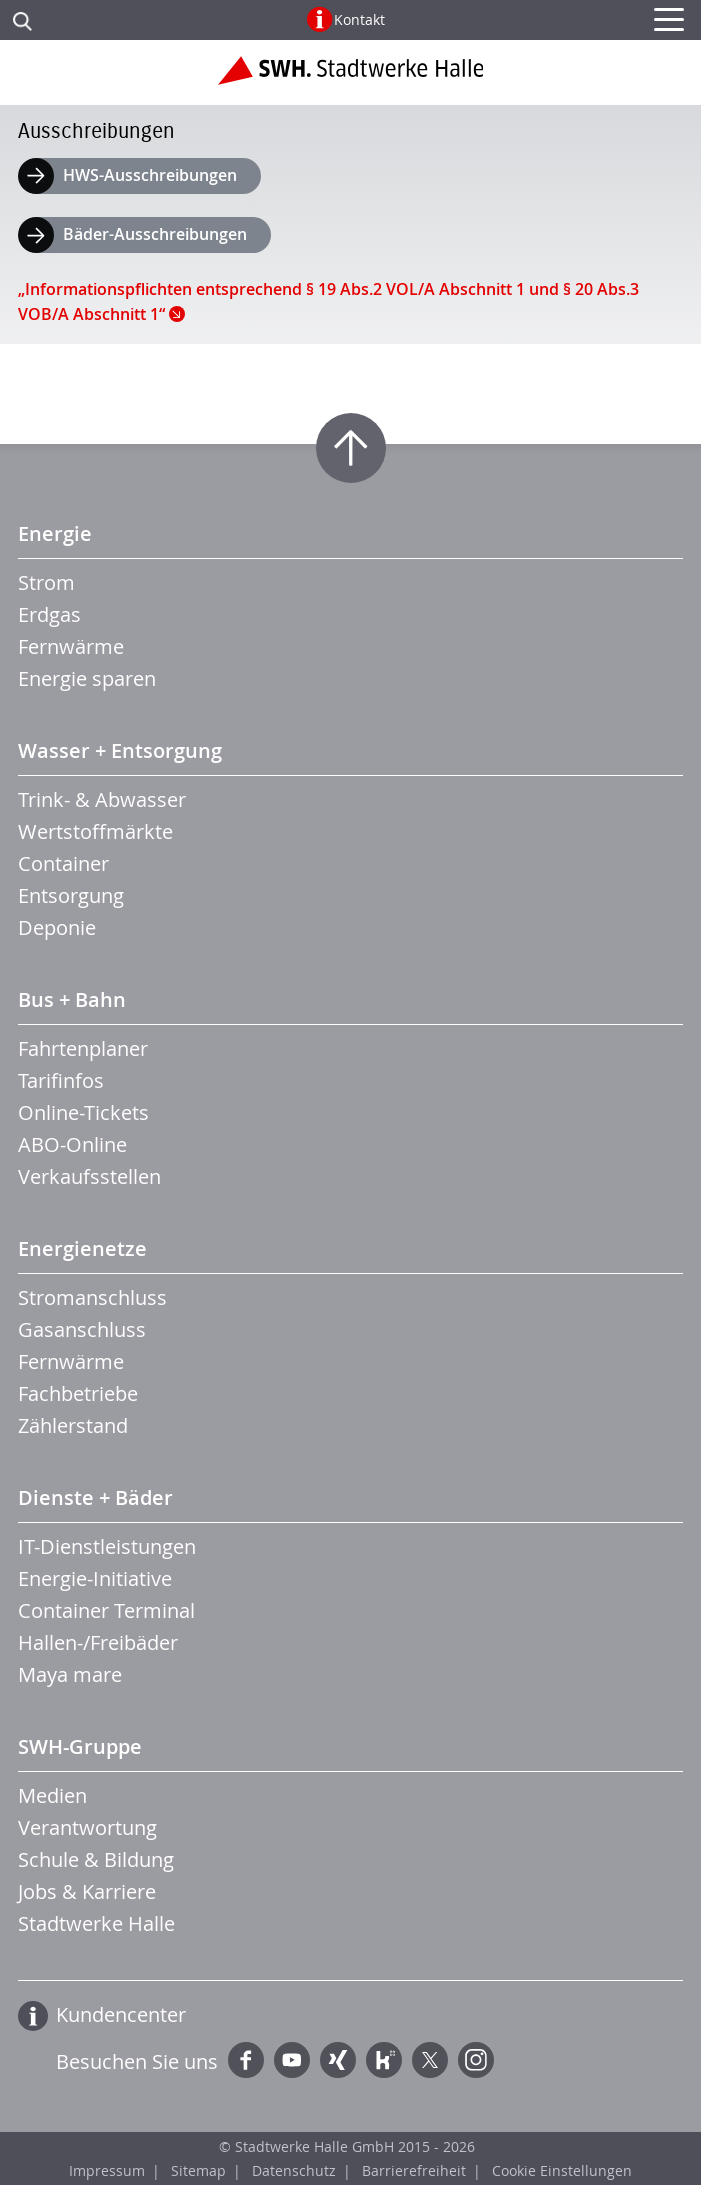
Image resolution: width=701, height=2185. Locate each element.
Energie (55, 533)
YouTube (292, 2060)
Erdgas (49, 614)
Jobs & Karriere (87, 1891)
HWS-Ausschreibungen (150, 175)
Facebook (246, 2060)
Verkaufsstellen (89, 1176)
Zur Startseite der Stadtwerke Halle (350, 78)
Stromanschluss (92, 1297)
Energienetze (82, 1248)
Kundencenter (121, 2014)
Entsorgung (71, 895)
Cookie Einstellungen (562, 2170)
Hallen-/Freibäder (98, 1642)
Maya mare (70, 1674)
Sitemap (198, 2170)
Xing (338, 2060)
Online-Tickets (83, 1112)
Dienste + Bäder (95, 1497)
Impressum (107, 2170)
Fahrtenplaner (83, 1048)
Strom (46, 582)
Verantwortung (87, 1827)
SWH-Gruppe (80, 1746)
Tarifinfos (61, 1080)
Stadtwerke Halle (96, 1923)
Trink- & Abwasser (102, 799)
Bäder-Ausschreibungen (155, 234)
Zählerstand (73, 1425)
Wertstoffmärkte (95, 831)
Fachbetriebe (78, 1393)
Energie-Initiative (95, 1578)
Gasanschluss (82, 1329)
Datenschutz (294, 2170)
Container (63, 863)
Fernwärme (71, 646)
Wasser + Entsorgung (120, 750)
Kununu (384, 2060)
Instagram (476, 2060)
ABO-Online (72, 1144)
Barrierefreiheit (414, 2170)
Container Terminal (106, 1610)
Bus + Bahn (72, 999)
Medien (52, 1795)
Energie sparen (87, 678)
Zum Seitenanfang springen (351, 448)
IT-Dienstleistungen (107, 1546)
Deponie (57, 927)
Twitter (430, 2060)
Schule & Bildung (96, 1859)
